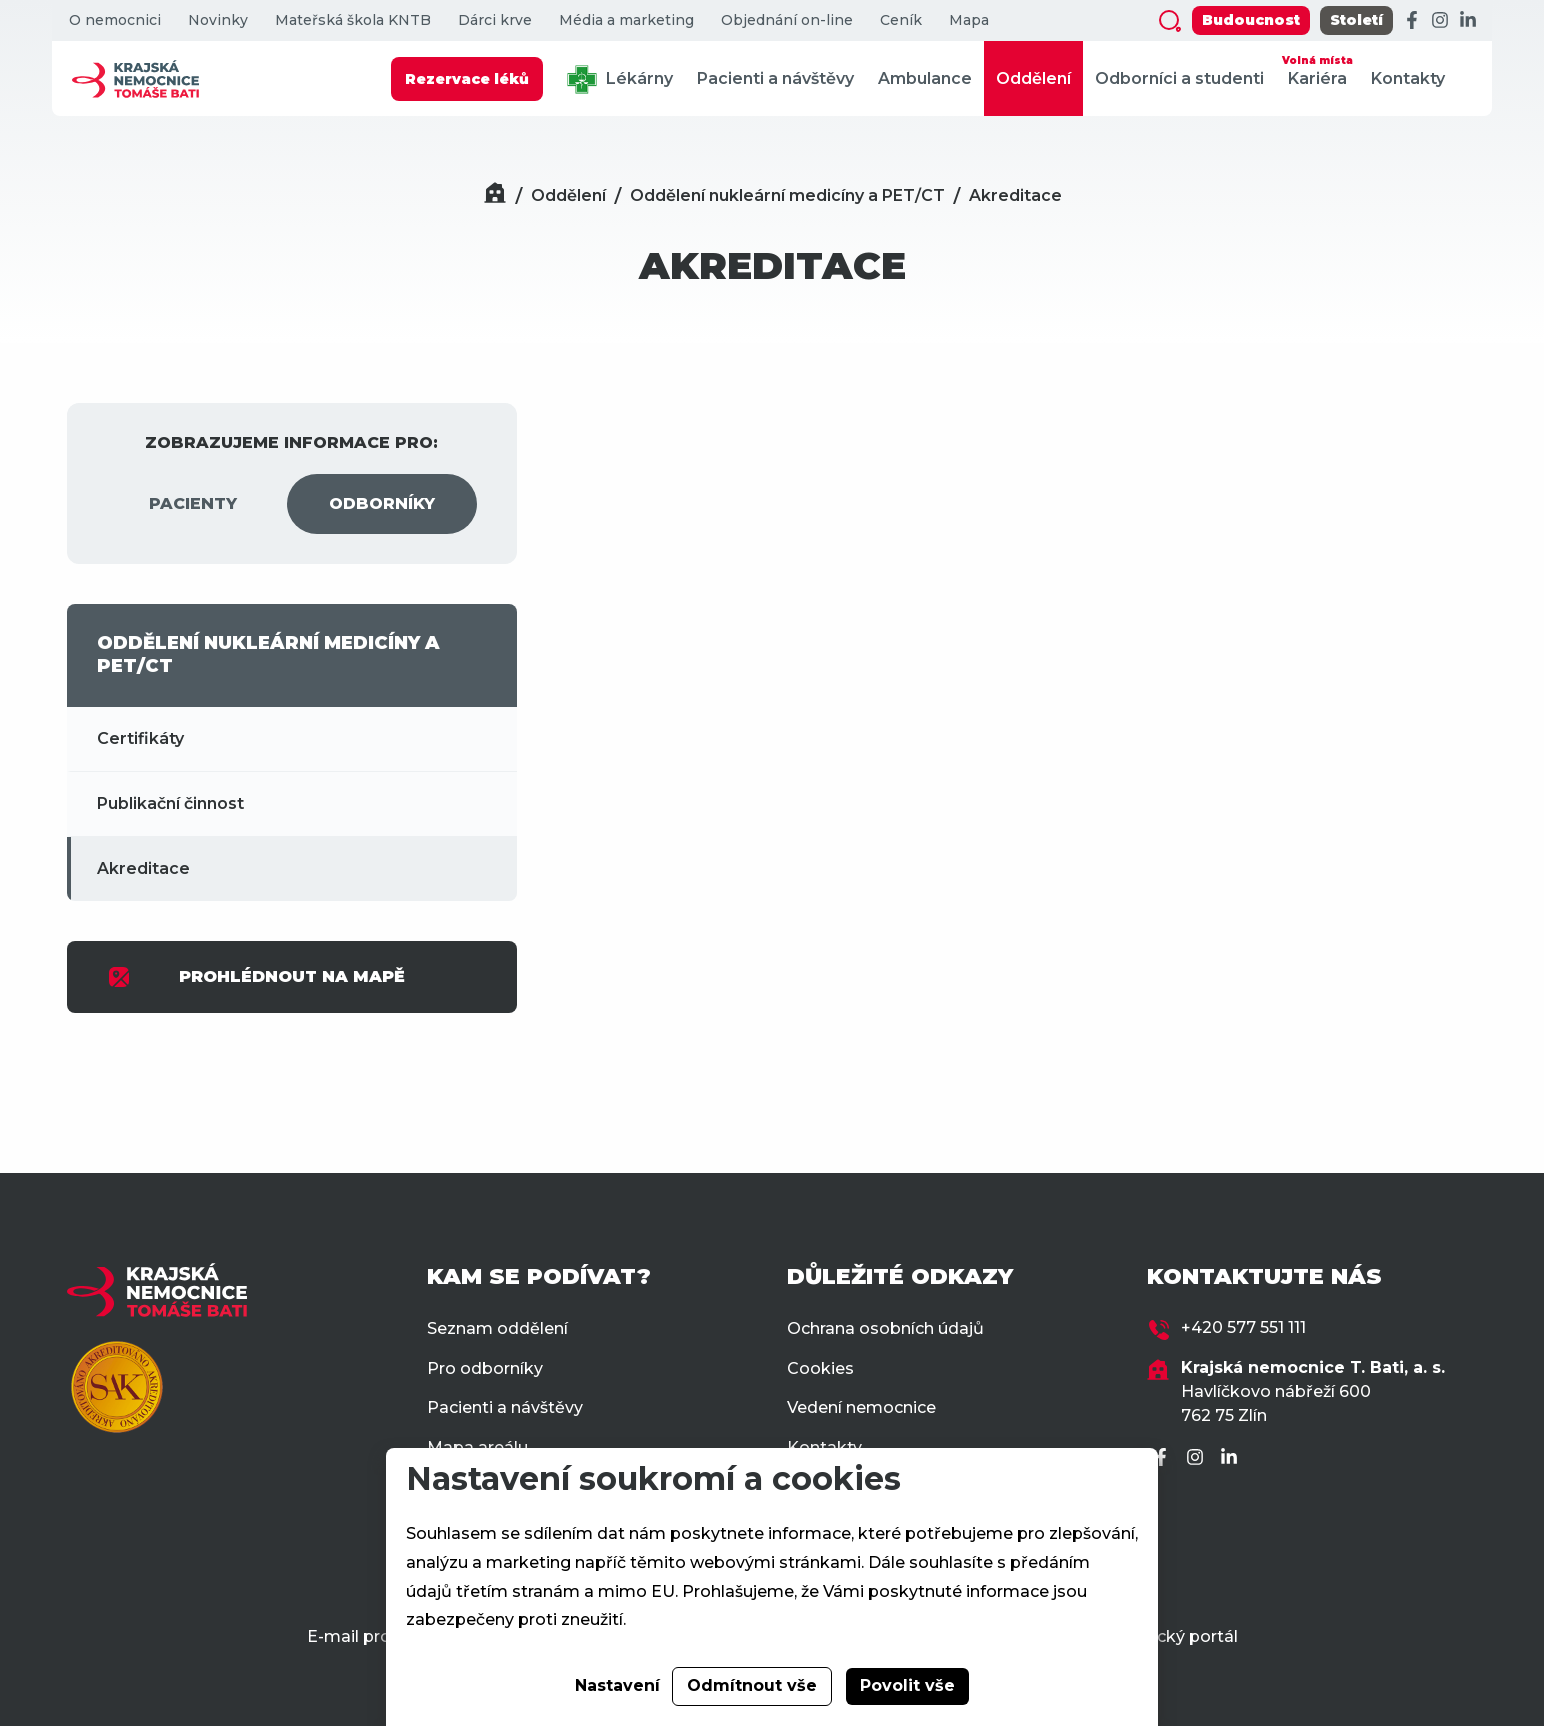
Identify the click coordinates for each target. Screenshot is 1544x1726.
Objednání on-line (787, 20)
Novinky (218, 20)
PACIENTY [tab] (193, 503)
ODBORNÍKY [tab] (382, 503)
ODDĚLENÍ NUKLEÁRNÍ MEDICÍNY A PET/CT (268, 654)
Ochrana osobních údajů (885, 1328)
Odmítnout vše (752, 1685)
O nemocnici (115, 20)
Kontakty (1408, 78)
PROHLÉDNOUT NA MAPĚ (256, 977)
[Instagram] (1440, 21)
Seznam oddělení (497, 1328)
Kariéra (1317, 69)
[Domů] (495, 195)
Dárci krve (495, 20)
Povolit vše (907, 1685)
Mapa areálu (477, 1447)
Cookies (820, 1368)
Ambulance (925, 78)
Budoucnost (1251, 20)
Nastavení (617, 1685)
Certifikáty (140, 738)
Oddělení (1033, 78)
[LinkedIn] (1468, 21)
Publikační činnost (170, 803)
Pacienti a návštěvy (775, 78)
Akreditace (1015, 195)
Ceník (901, 20)
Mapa (969, 20)
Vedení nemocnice (861, 1407)
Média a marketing (626, 20)
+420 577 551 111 (1243, 1327)
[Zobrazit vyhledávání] (1170, 21)
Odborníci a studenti (1179, 78)
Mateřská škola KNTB (353, 20)
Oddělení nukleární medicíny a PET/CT (787, 195)
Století (1356, 20)
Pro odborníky (485, 1368)
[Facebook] (1412, 21)
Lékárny (620, 79)
